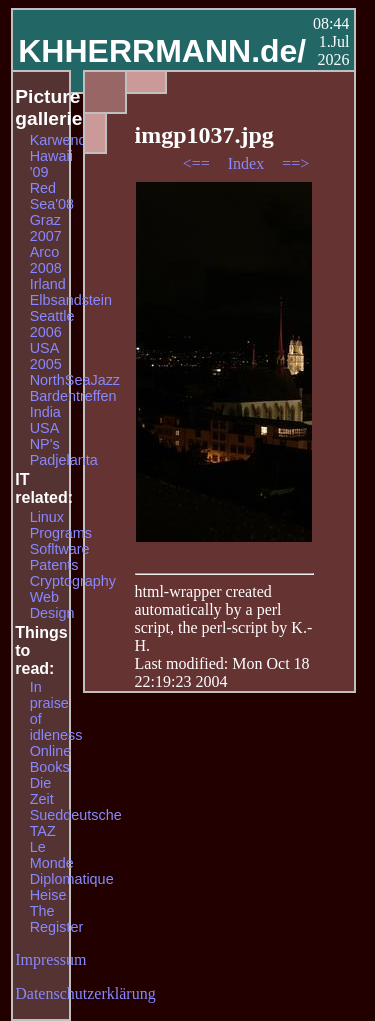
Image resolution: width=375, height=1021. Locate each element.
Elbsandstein (71, 300)
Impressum (50, 959)
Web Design (52, 605)
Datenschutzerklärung (85, 993)
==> (295, 163)
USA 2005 (46, 356)
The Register (57, 919)
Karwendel (64, 140)
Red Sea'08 (52, 196)
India (45, 412)
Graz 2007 (46, 228)
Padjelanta (64, 460)
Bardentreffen (73, 396)
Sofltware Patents (60, 557)
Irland (48, 284)
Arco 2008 (46, 260)
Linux (47, 517)
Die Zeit (42, 791)
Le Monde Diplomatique (72, 863)
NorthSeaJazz (75, 380)
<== (198, 163)
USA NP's (45, 436)
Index (248, 163)
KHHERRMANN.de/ (162, 51)
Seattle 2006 (52, 324)
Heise (48, 895)
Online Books (51, 759)
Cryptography (73, 581)
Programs (61, 533)
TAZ (43, 831)
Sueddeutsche (76, 815)
